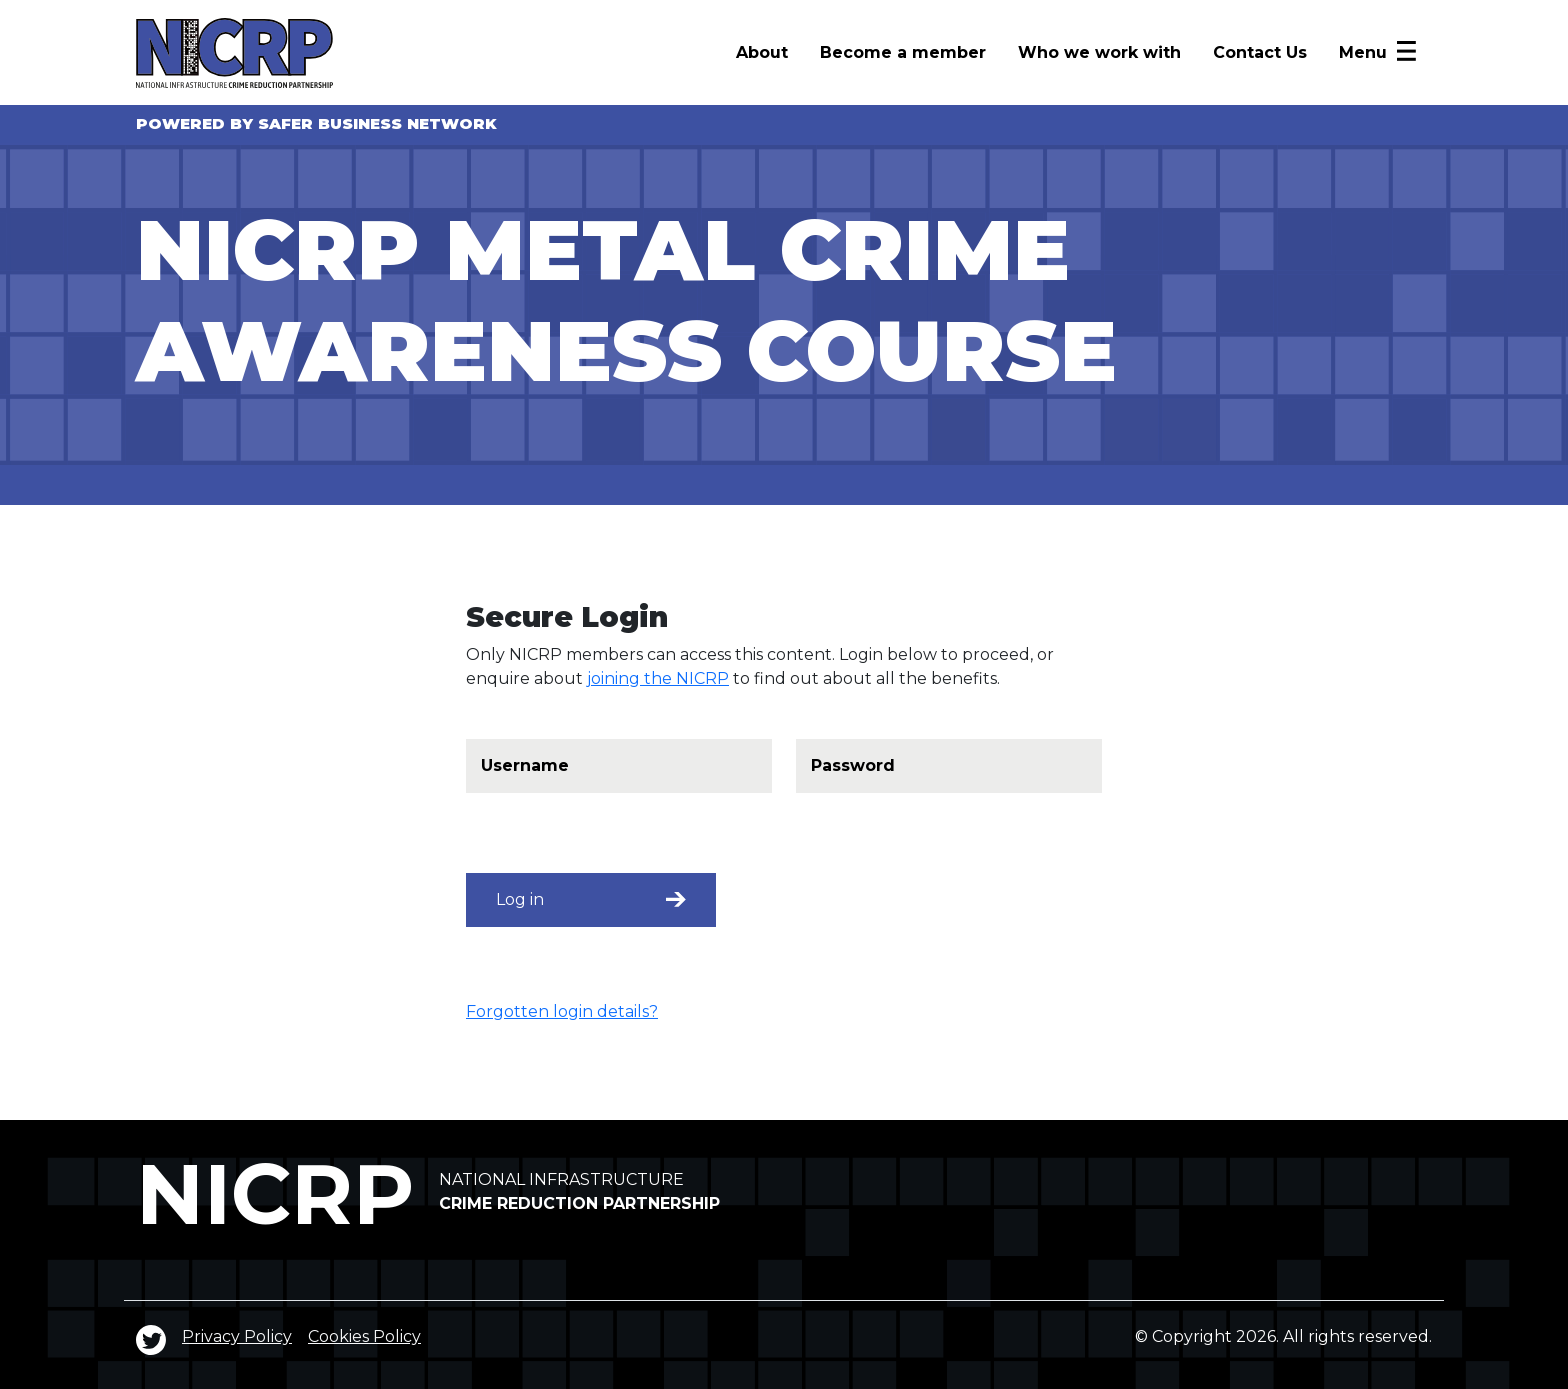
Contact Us (1260, 52)
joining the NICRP (658, 678)
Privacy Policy (237, 1336)
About (762, 52)
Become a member (903, 52)
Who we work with (1099, 52)
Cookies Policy (364, 1336)
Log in (591, 899)
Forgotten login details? (562, 1011)
